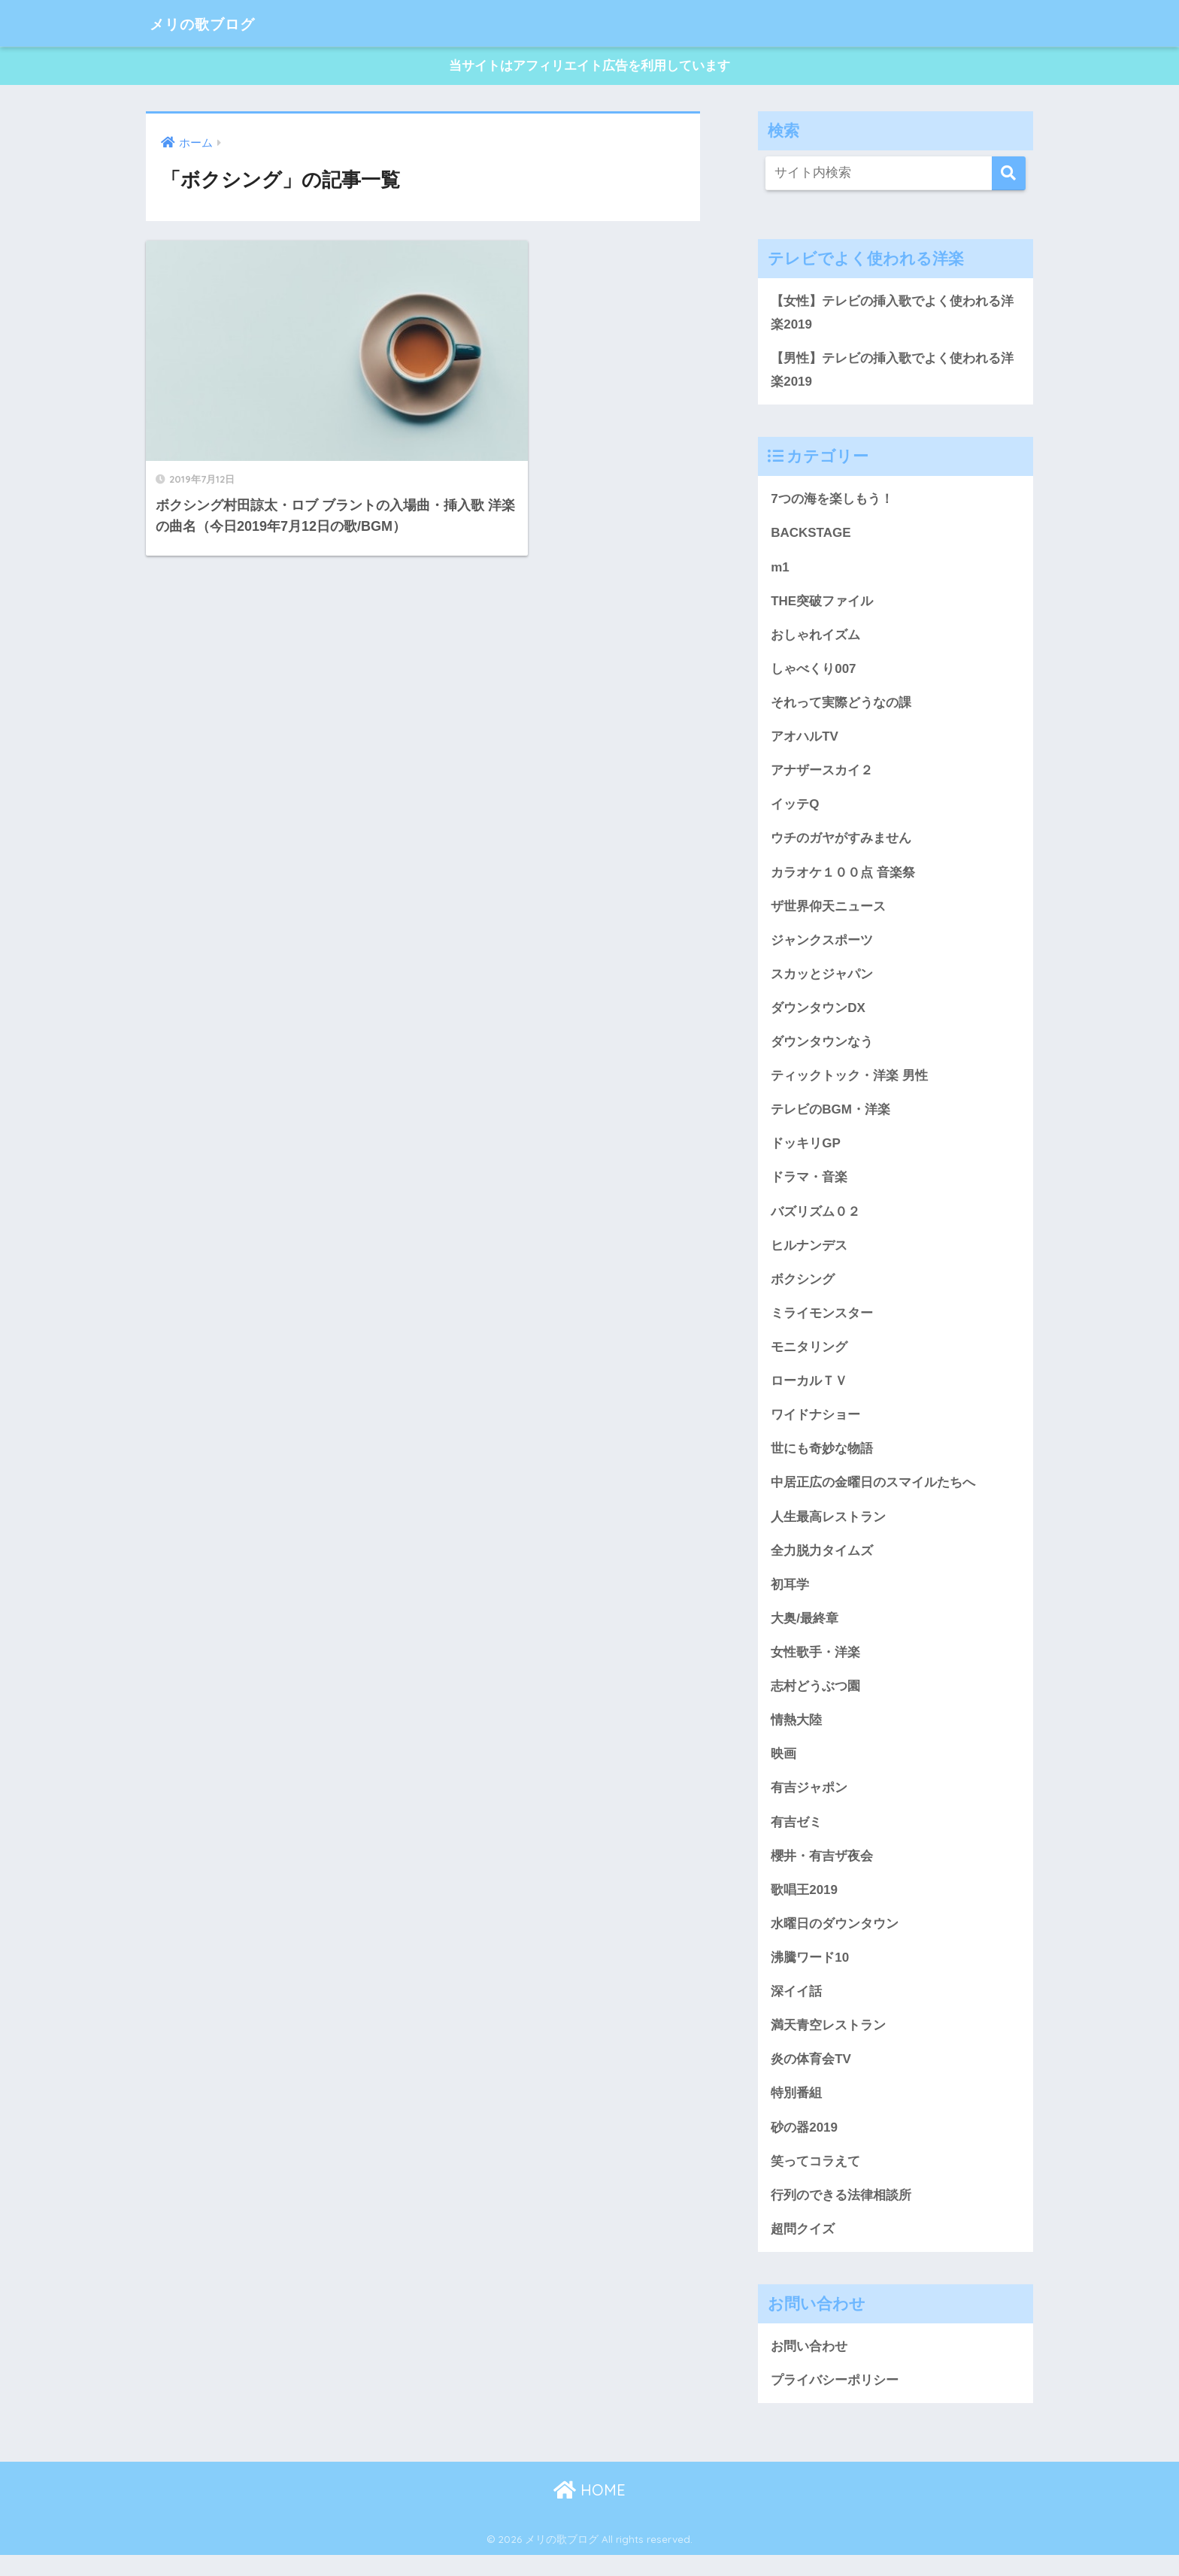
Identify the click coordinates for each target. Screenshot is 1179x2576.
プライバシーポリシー (835, 2400)
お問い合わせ (809, 2366)
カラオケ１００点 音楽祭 (843, 878)
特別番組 (796, 2112)
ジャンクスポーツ (822, 947)
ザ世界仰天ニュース (828, 912)
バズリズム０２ (815, 1221)
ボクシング (803, 1289)
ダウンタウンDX (818, 1015)
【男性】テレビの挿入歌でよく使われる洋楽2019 (892, 372)
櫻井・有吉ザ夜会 (822, 1872)
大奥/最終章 (804, 1632)
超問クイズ (803, 2248)
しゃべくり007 (813, 672)
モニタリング (809, 1358)
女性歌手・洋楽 (815, 1666)
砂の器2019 (804, 2145)
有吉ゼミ (796, 1837)
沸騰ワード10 (810, 1975)
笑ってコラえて (815, 2180)
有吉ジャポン (809, 1803)
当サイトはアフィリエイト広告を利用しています (589, 66)
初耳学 (790, 1597)
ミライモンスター (822, 1324)
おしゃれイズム (815, 639)
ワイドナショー (815, 1427)
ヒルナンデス (809, 1255)
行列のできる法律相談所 (841, 2215)
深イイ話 (796, 2009)
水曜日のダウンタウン (835, 1940)
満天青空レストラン (828, 2043)
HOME (589, 2511)
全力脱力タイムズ (822, 1563)
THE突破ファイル (822, 604)
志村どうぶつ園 (815, 1700)
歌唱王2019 (804, 1906)
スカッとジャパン (822, 981)
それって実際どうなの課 (841, 707)
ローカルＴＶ (809, 1392)
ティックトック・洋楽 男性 (849, 1084)
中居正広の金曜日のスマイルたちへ (873, 1495)
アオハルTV (804, 741)
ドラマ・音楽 (809, 1187)
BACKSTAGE (811, 536)
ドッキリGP (806, 1152)
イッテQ (795, 810)
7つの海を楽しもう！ (832, 501)
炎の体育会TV (811, 2077)
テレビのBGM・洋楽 (830, 1118)
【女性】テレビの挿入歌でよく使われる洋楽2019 (892, 314)
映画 (783, 1769)
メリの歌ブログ (215, 23)
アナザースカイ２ (822, 775)
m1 (780, 570)
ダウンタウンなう (822, 1049)
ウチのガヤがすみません (841, 844)
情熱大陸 (796, 1735)
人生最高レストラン (828, 1529)
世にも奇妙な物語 (822, 1460)
